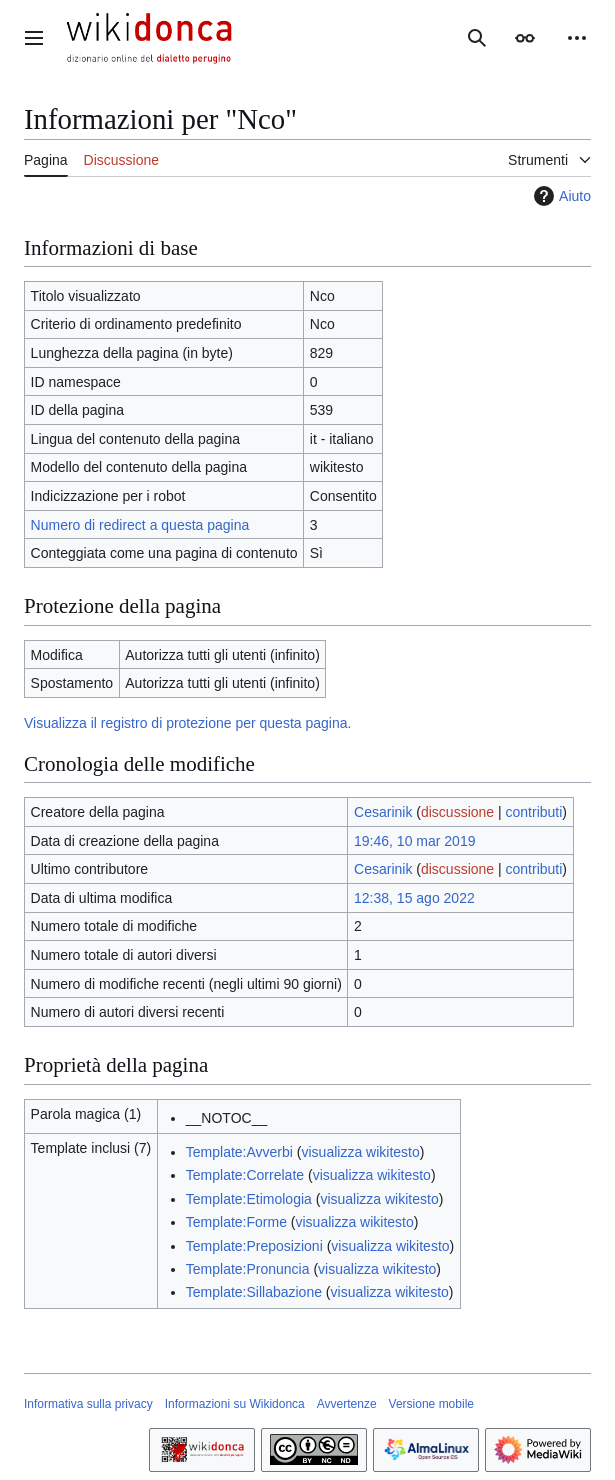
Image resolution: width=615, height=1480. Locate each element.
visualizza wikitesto (360, 1152)
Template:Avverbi (239, 1152)
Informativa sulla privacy (88, 1404)
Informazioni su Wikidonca (235, 1404)
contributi (534, 812)
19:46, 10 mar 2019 (414, 841)
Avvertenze (347, 1404)
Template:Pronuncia (248, 1269)
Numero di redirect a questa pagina (140, 525)
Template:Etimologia (249, 1199)
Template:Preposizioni (254, 1246)
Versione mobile (431, 1404)
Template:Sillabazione (254, 1292)
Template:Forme (236, 1222)
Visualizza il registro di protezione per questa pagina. (187, 723)
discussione (457, 812)
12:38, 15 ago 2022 (414, 898)
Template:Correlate (245, 1175)
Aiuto (560, 196)
